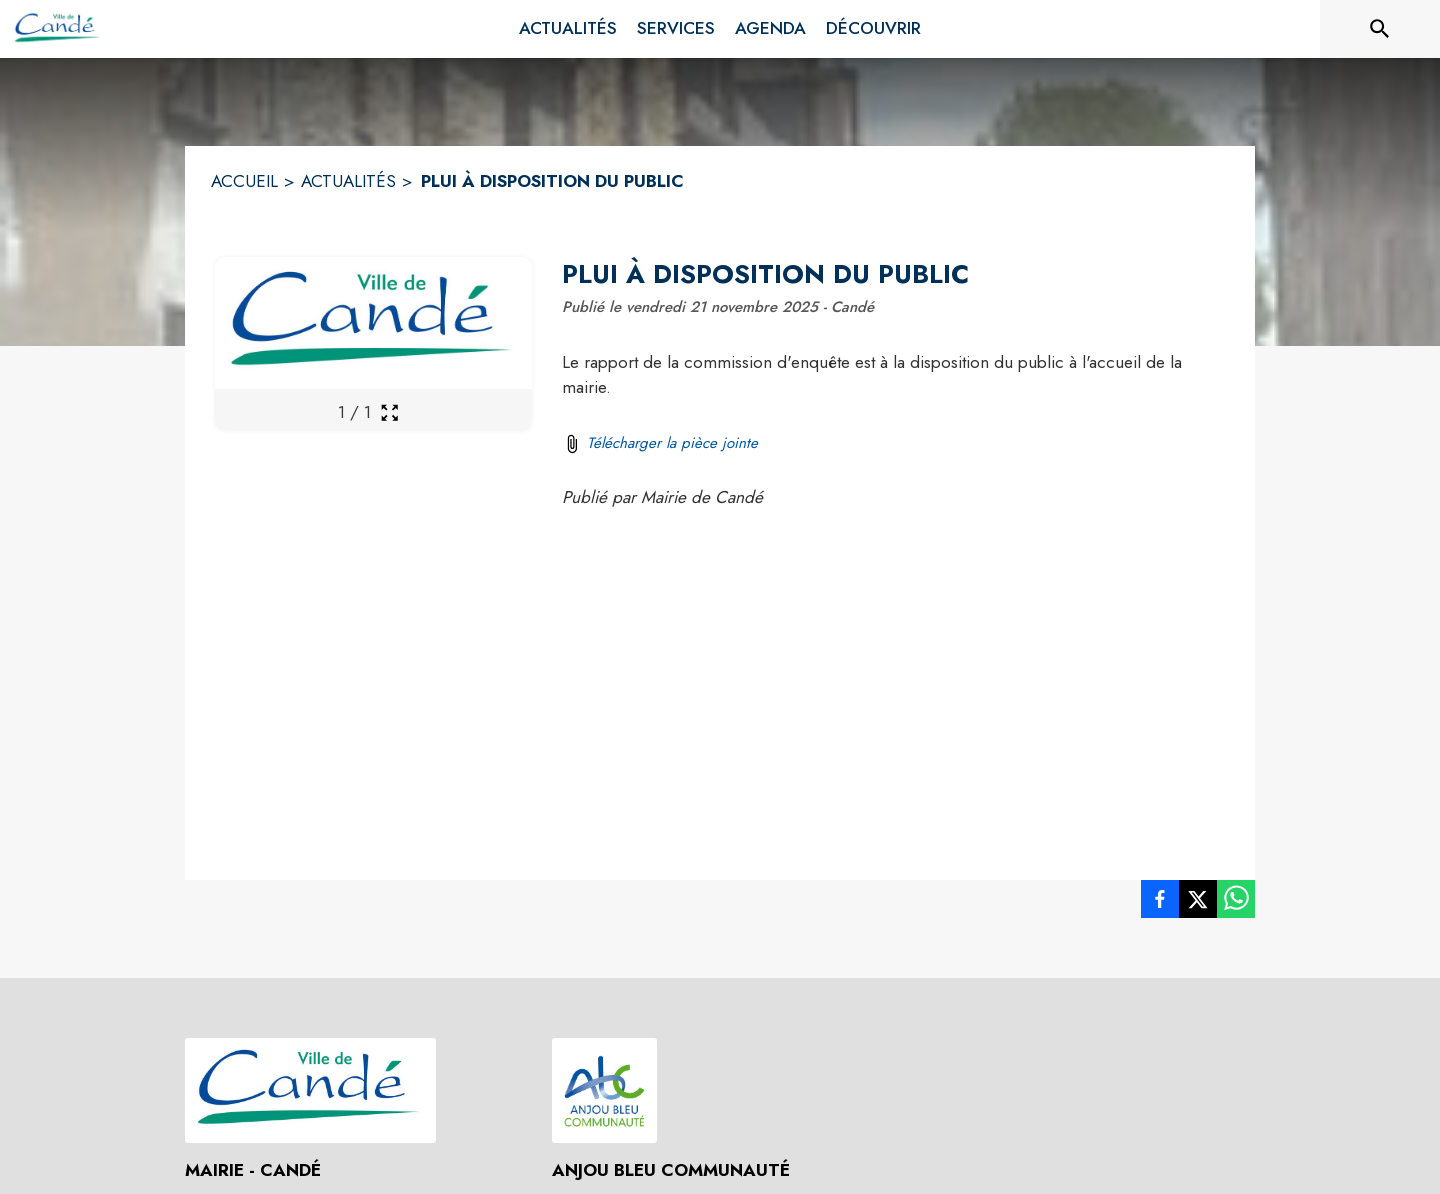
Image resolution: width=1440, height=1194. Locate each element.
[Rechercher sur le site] (1380, 29)
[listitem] (1160, 903)
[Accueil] (58, 29)
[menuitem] (568, 29)
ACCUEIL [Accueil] (244, 181)
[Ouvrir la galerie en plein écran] (389, 412)
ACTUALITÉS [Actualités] (348, 181)
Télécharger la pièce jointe (672, 443)
